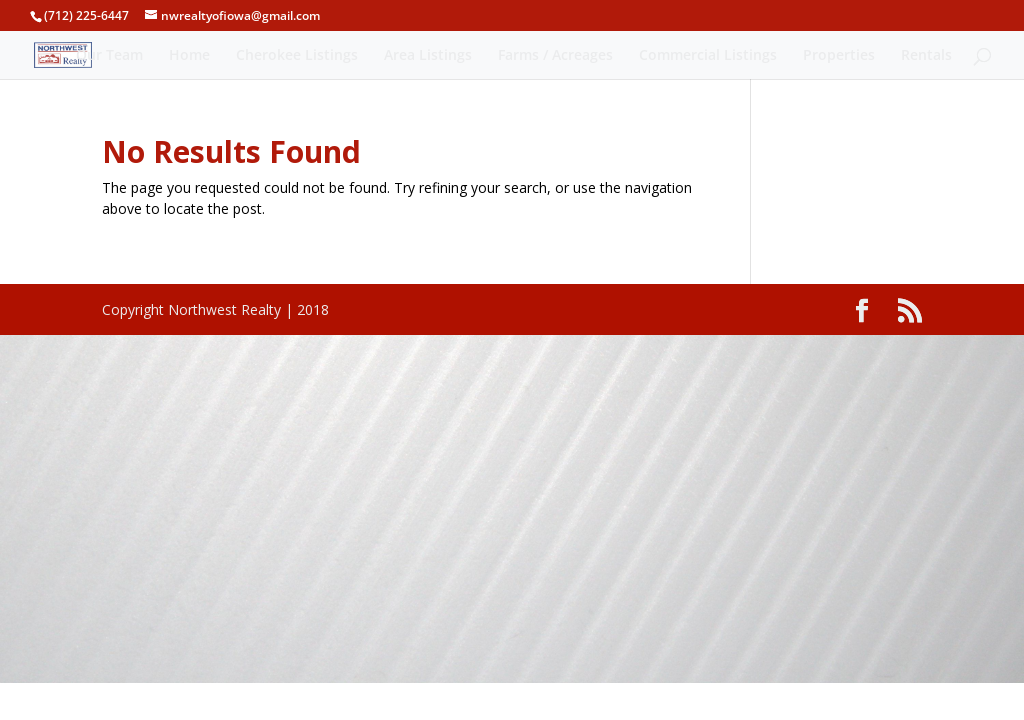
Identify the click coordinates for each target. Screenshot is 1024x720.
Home (189, 56)
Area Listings (428, 56)
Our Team (109, 56)
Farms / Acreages (555, 56)
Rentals (926, 56)
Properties (839, 56)
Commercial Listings (708, 56)
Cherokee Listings (297, 56)
